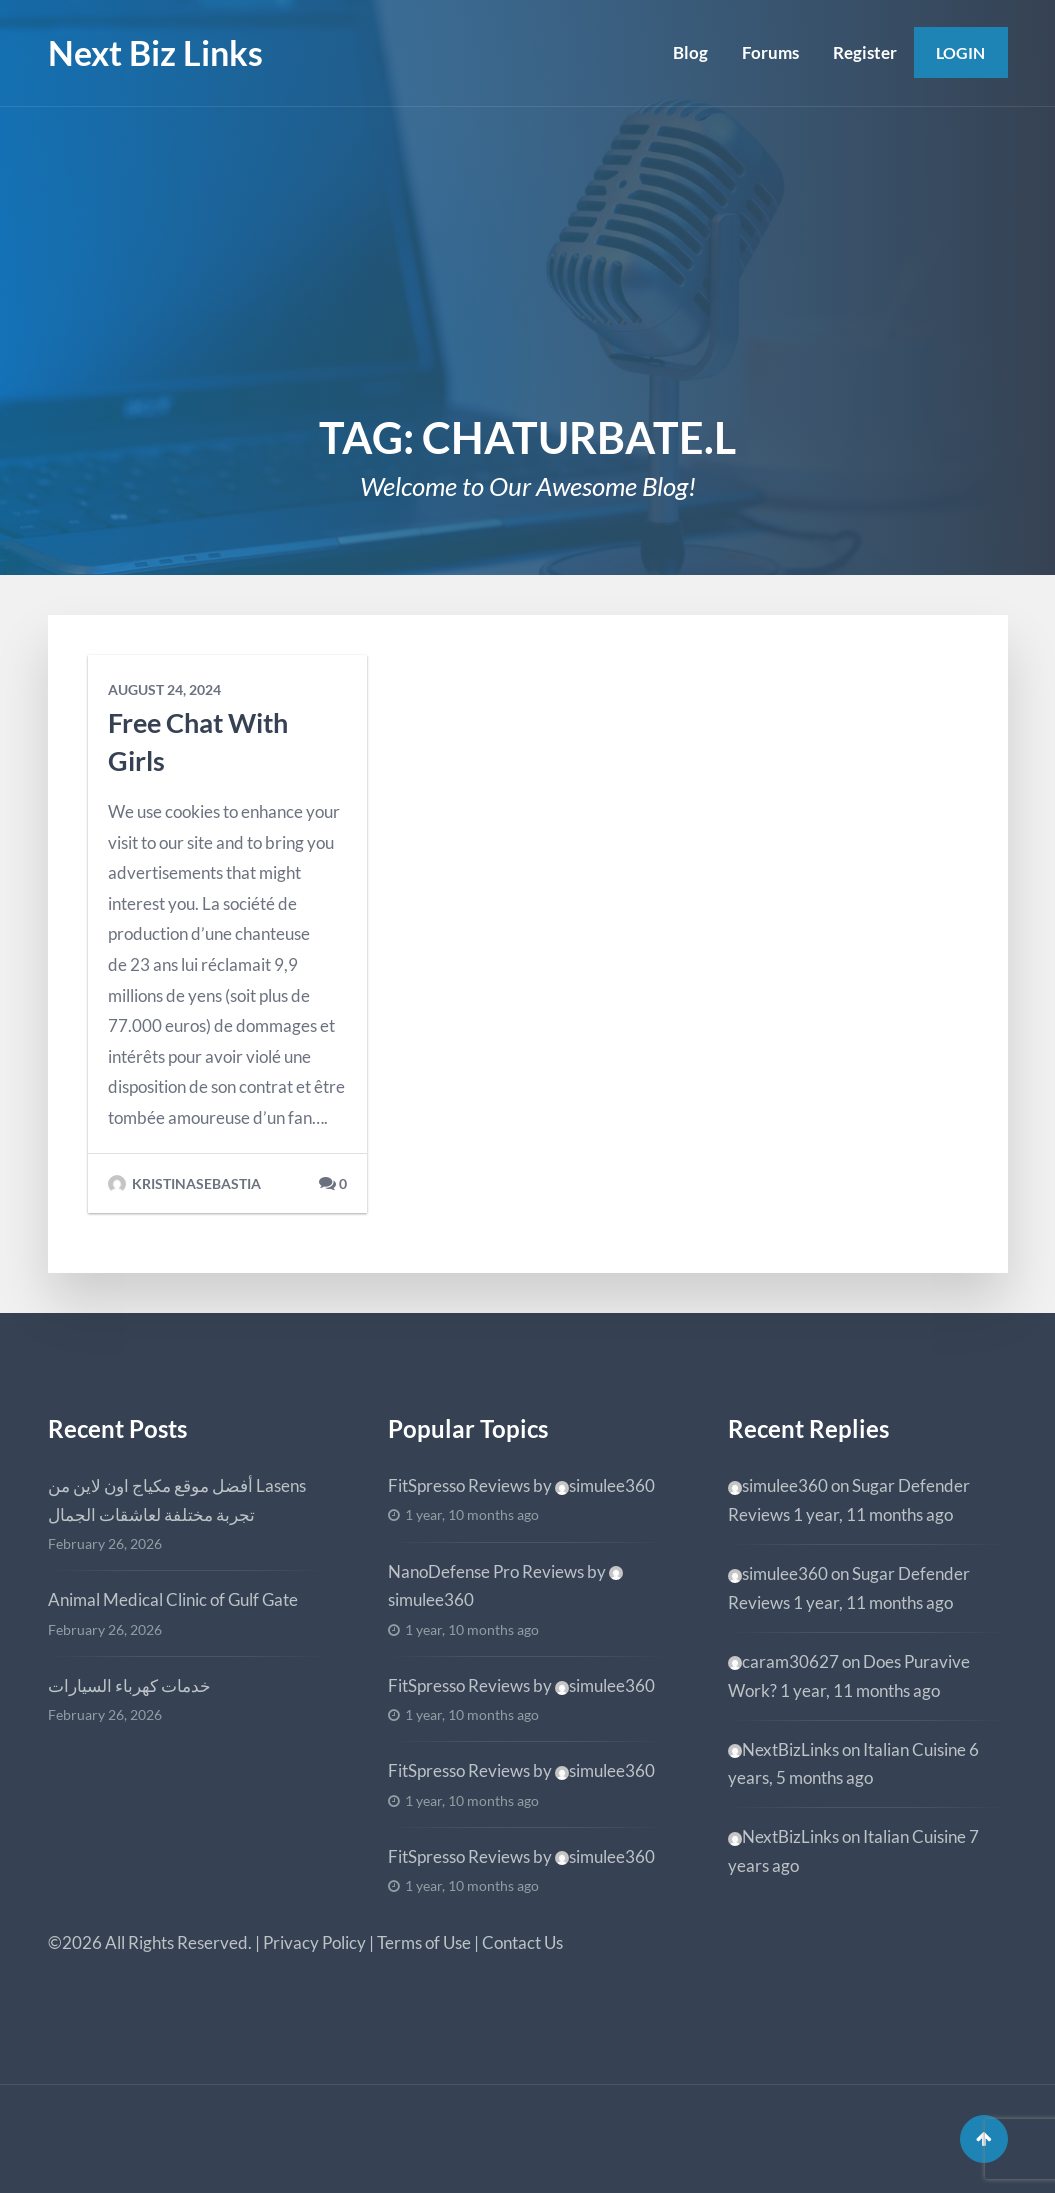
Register (865, 52)
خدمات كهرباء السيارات (129, 1685)
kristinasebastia (184, 1184)
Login (960, 52)
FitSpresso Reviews (459, 1485)
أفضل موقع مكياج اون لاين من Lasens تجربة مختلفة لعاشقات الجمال (177, 1500)
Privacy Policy (314, 1942)
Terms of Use (424, 1942)
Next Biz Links (155, 52)
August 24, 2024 (164, 690)
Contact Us (522, 1942)
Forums (770, 52)
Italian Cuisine (914, 1749)
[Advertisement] (527, 257)
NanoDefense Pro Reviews (486, 1571)
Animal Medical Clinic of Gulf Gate (173, 1599)
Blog (690, 52)
